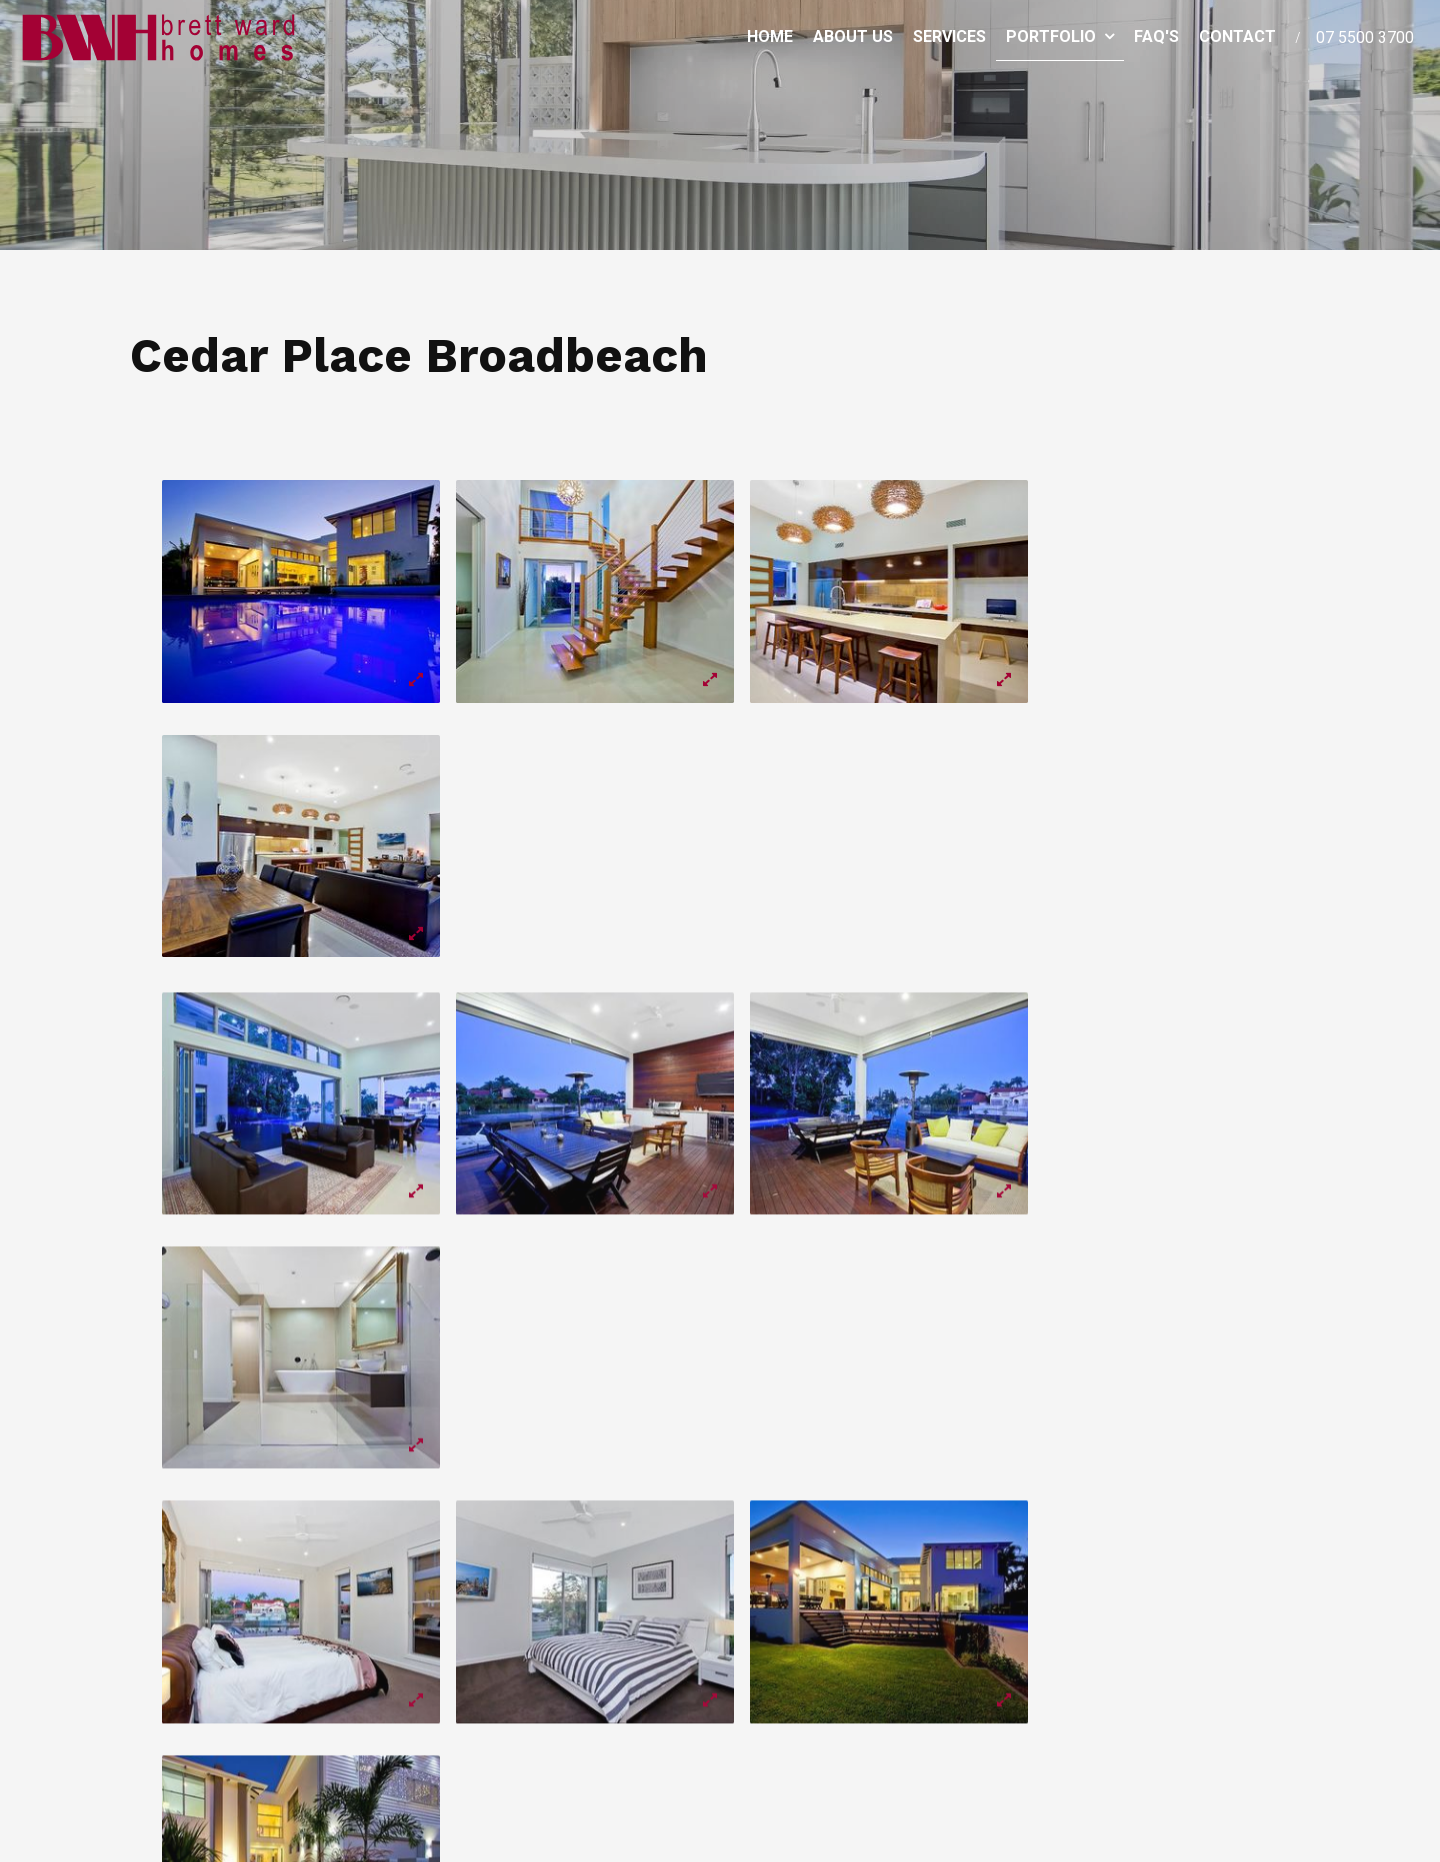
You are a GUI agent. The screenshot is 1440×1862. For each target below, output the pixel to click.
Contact (1237, 34)
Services (949, 34)
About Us (853, 34)
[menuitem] (558, 1664)
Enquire (1267, 1684)
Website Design (1184, 1799)
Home (770, 34)
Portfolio (1051, 34)
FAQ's (1156, 34)
